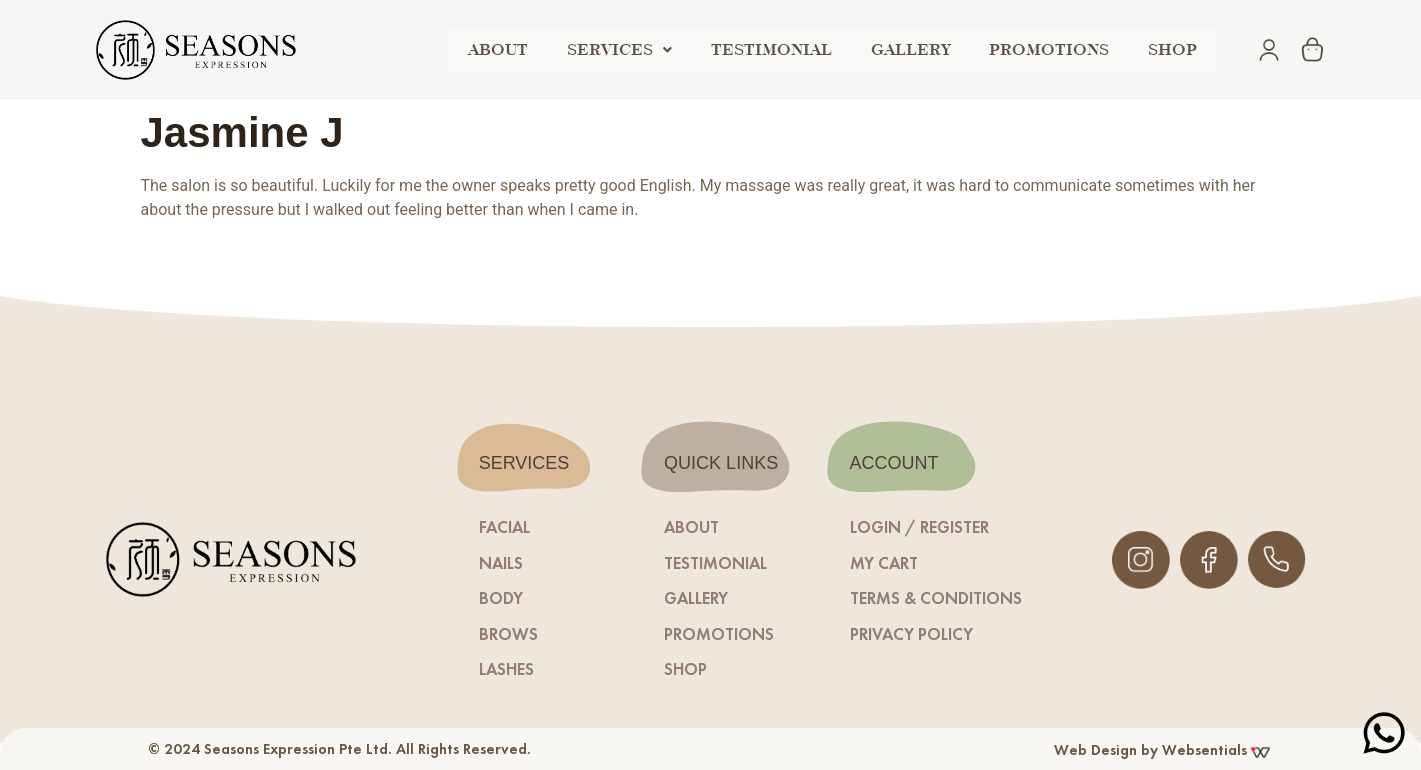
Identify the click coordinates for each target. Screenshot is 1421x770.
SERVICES (643, 49)
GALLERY (925, 49)
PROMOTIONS (1059, 49)
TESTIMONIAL (790, 49)
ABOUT (526, 49)
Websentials (1217, 750)
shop (1176, 49)
